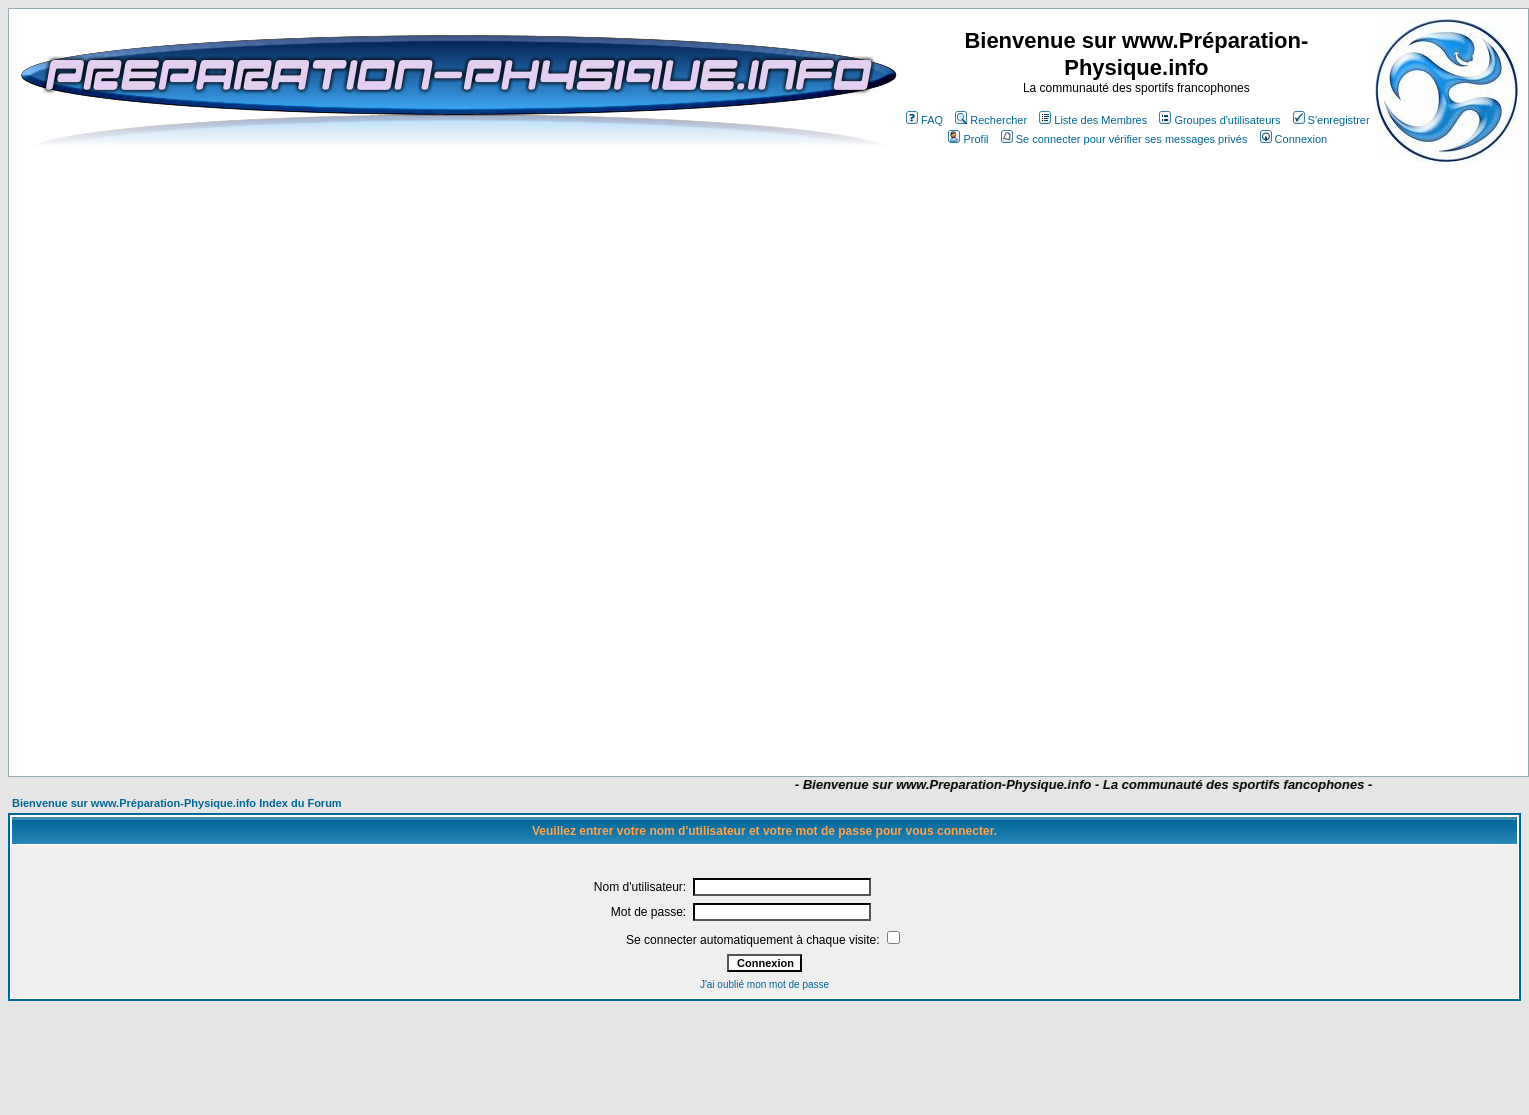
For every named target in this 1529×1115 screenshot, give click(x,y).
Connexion (1294, 139)
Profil (968, 139)
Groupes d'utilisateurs (1219, 120)
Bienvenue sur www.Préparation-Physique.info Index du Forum (177, 803)
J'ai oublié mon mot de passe (764, 984)
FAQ (924, 120)
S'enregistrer (1331, 120)
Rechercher (991, 120)
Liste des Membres (1093, 120)
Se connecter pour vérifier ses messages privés (1124, 139)
